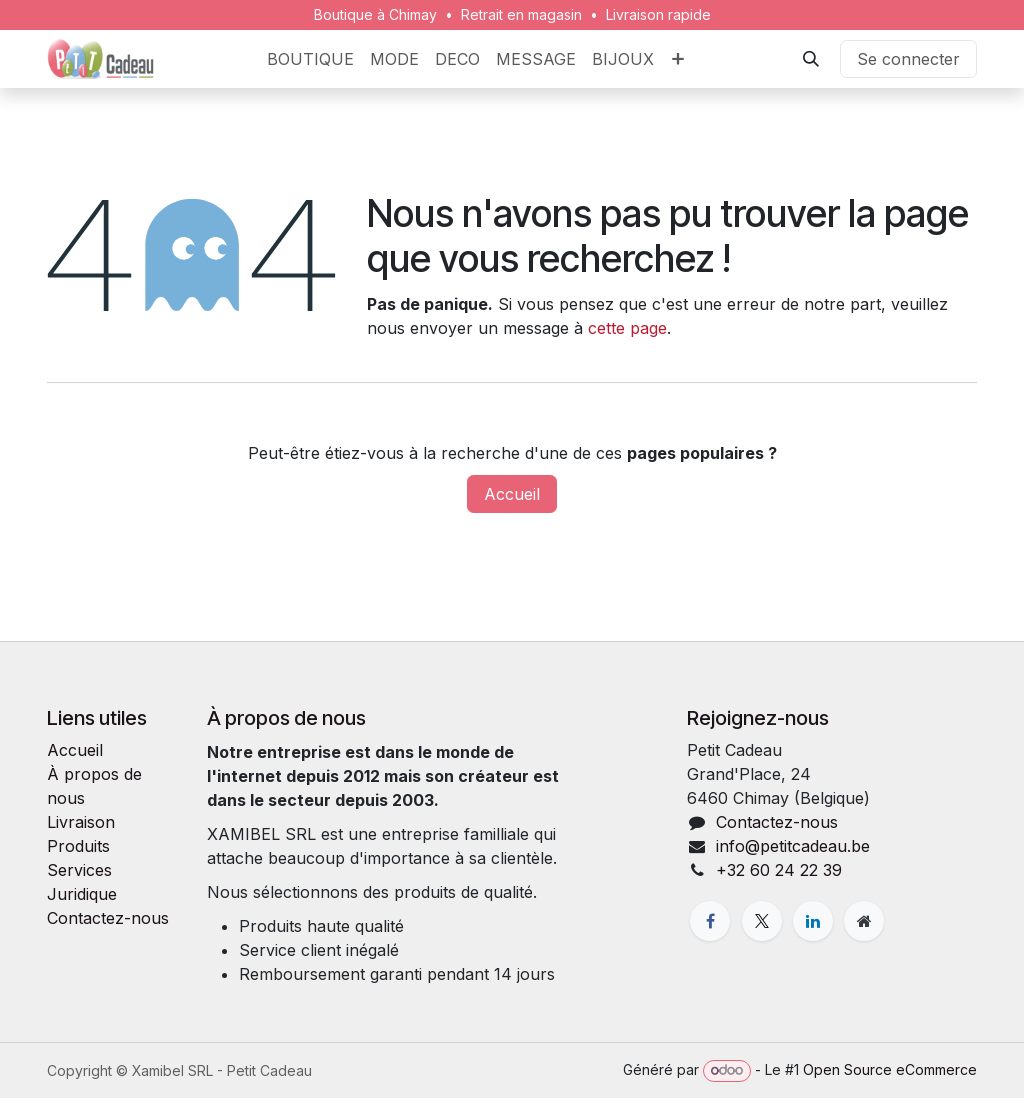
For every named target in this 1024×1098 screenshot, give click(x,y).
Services (79, 870)
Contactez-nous (108, 918)
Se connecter (908, 59)
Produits (78, 846)
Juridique (82, 894)
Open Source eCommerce (890, 1069)
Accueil (512, 494)
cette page (627, 328)
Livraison (81, 822)
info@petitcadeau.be (793, 846)
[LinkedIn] (813, 921)
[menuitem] (310, 59)
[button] (811, 59)
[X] (762, 921)
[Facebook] (710, 921)
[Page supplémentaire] (864, 921)
